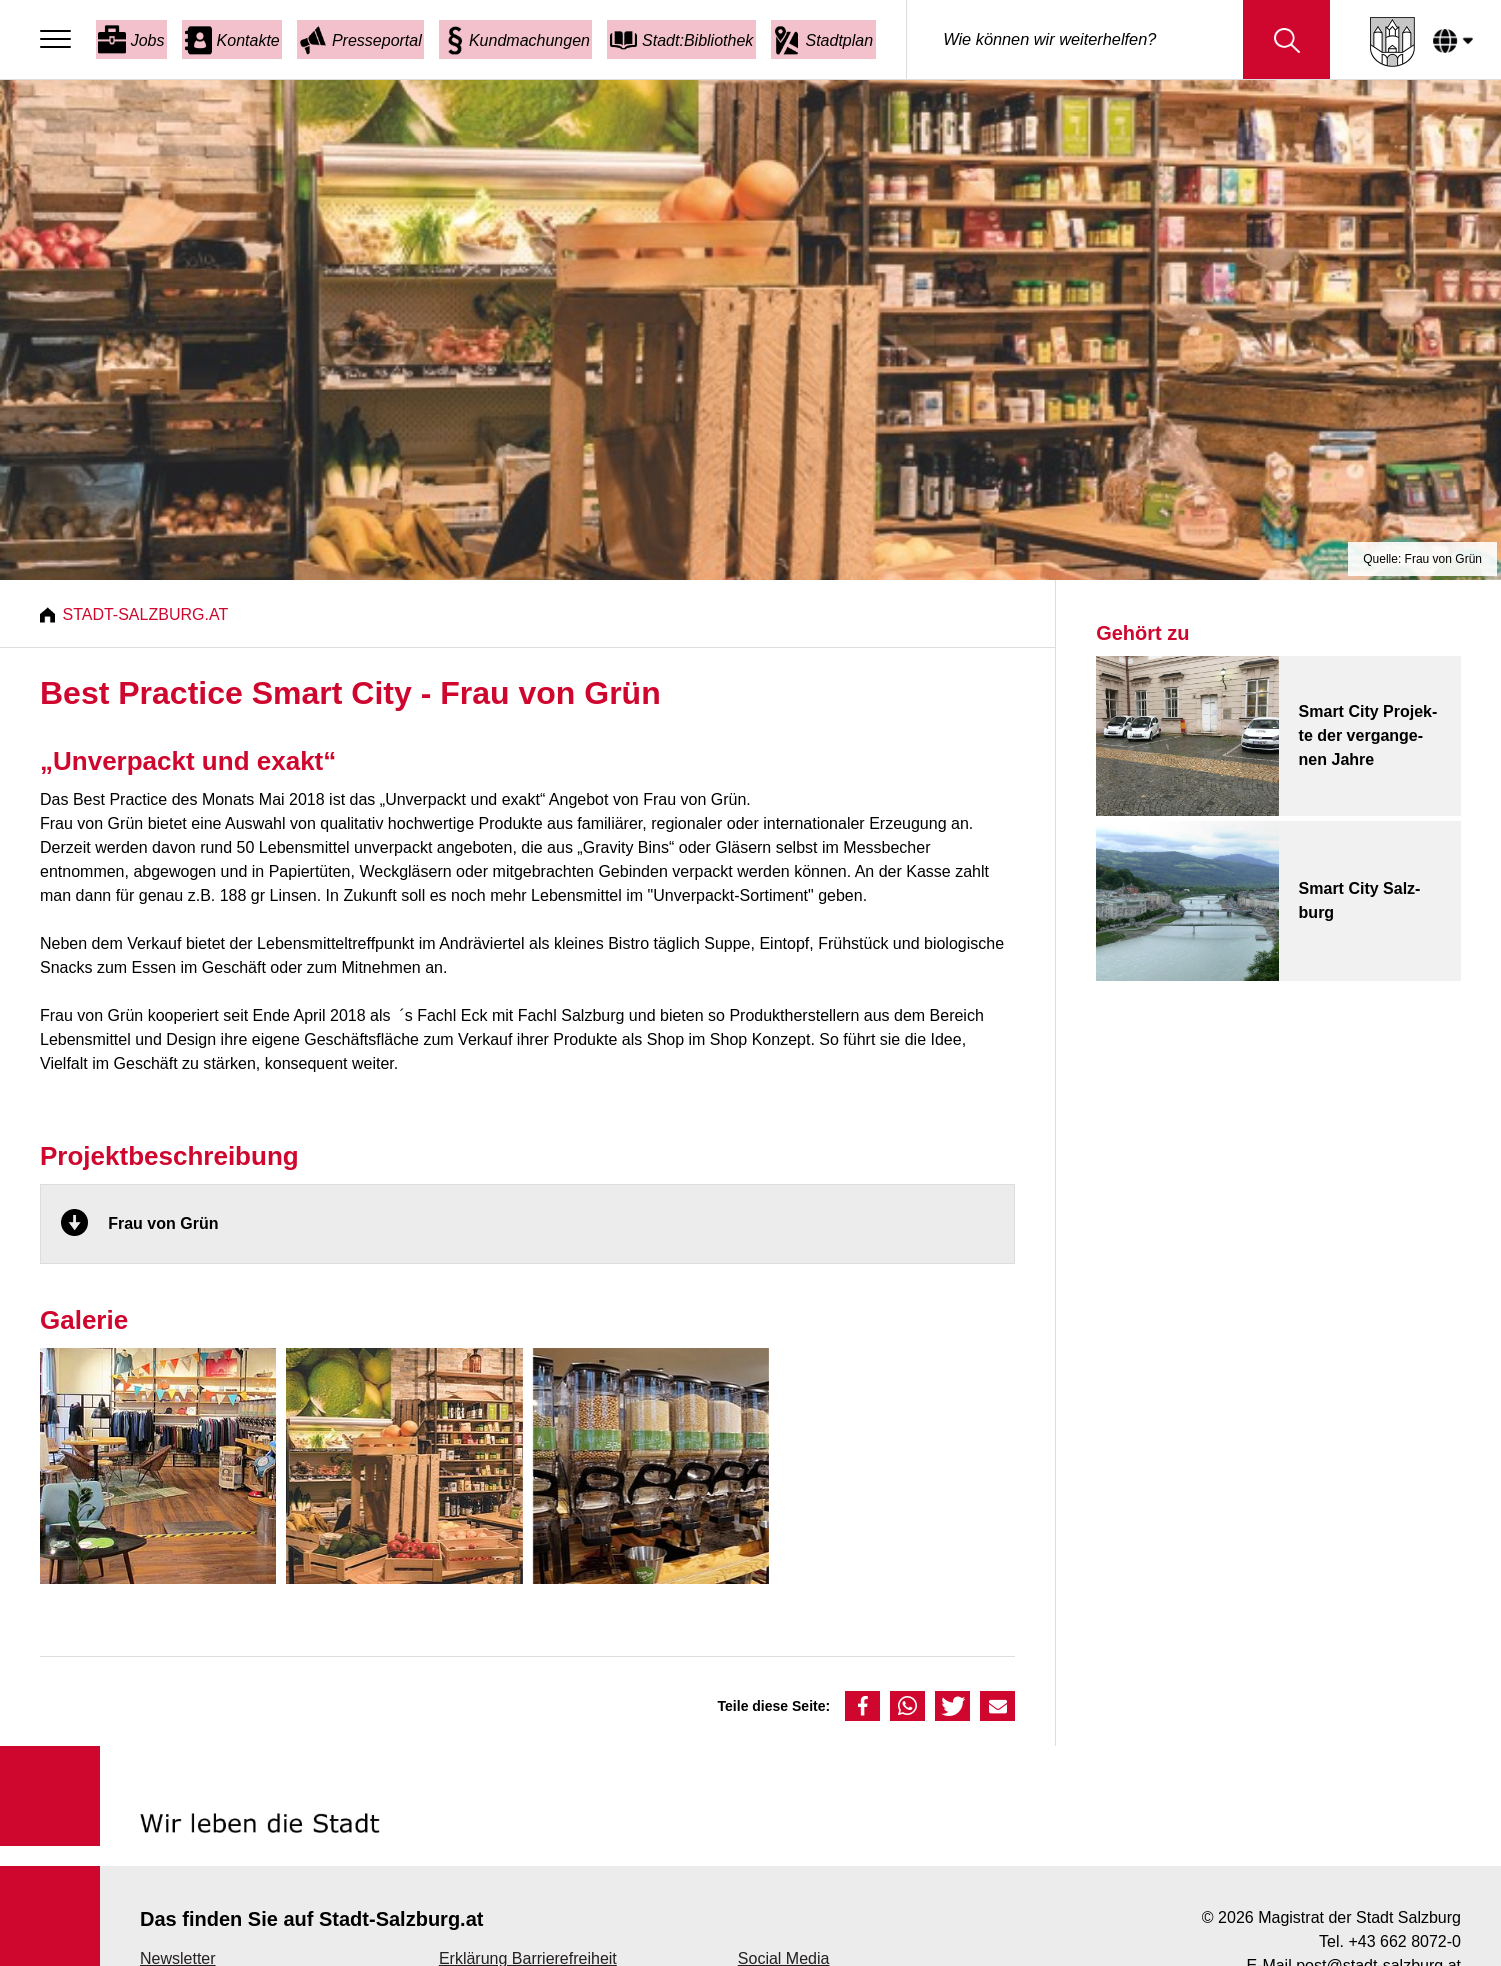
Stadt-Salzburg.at (148, 614)
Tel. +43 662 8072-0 (1390, 1941)
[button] (862, 1706)
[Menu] (60, 40)
